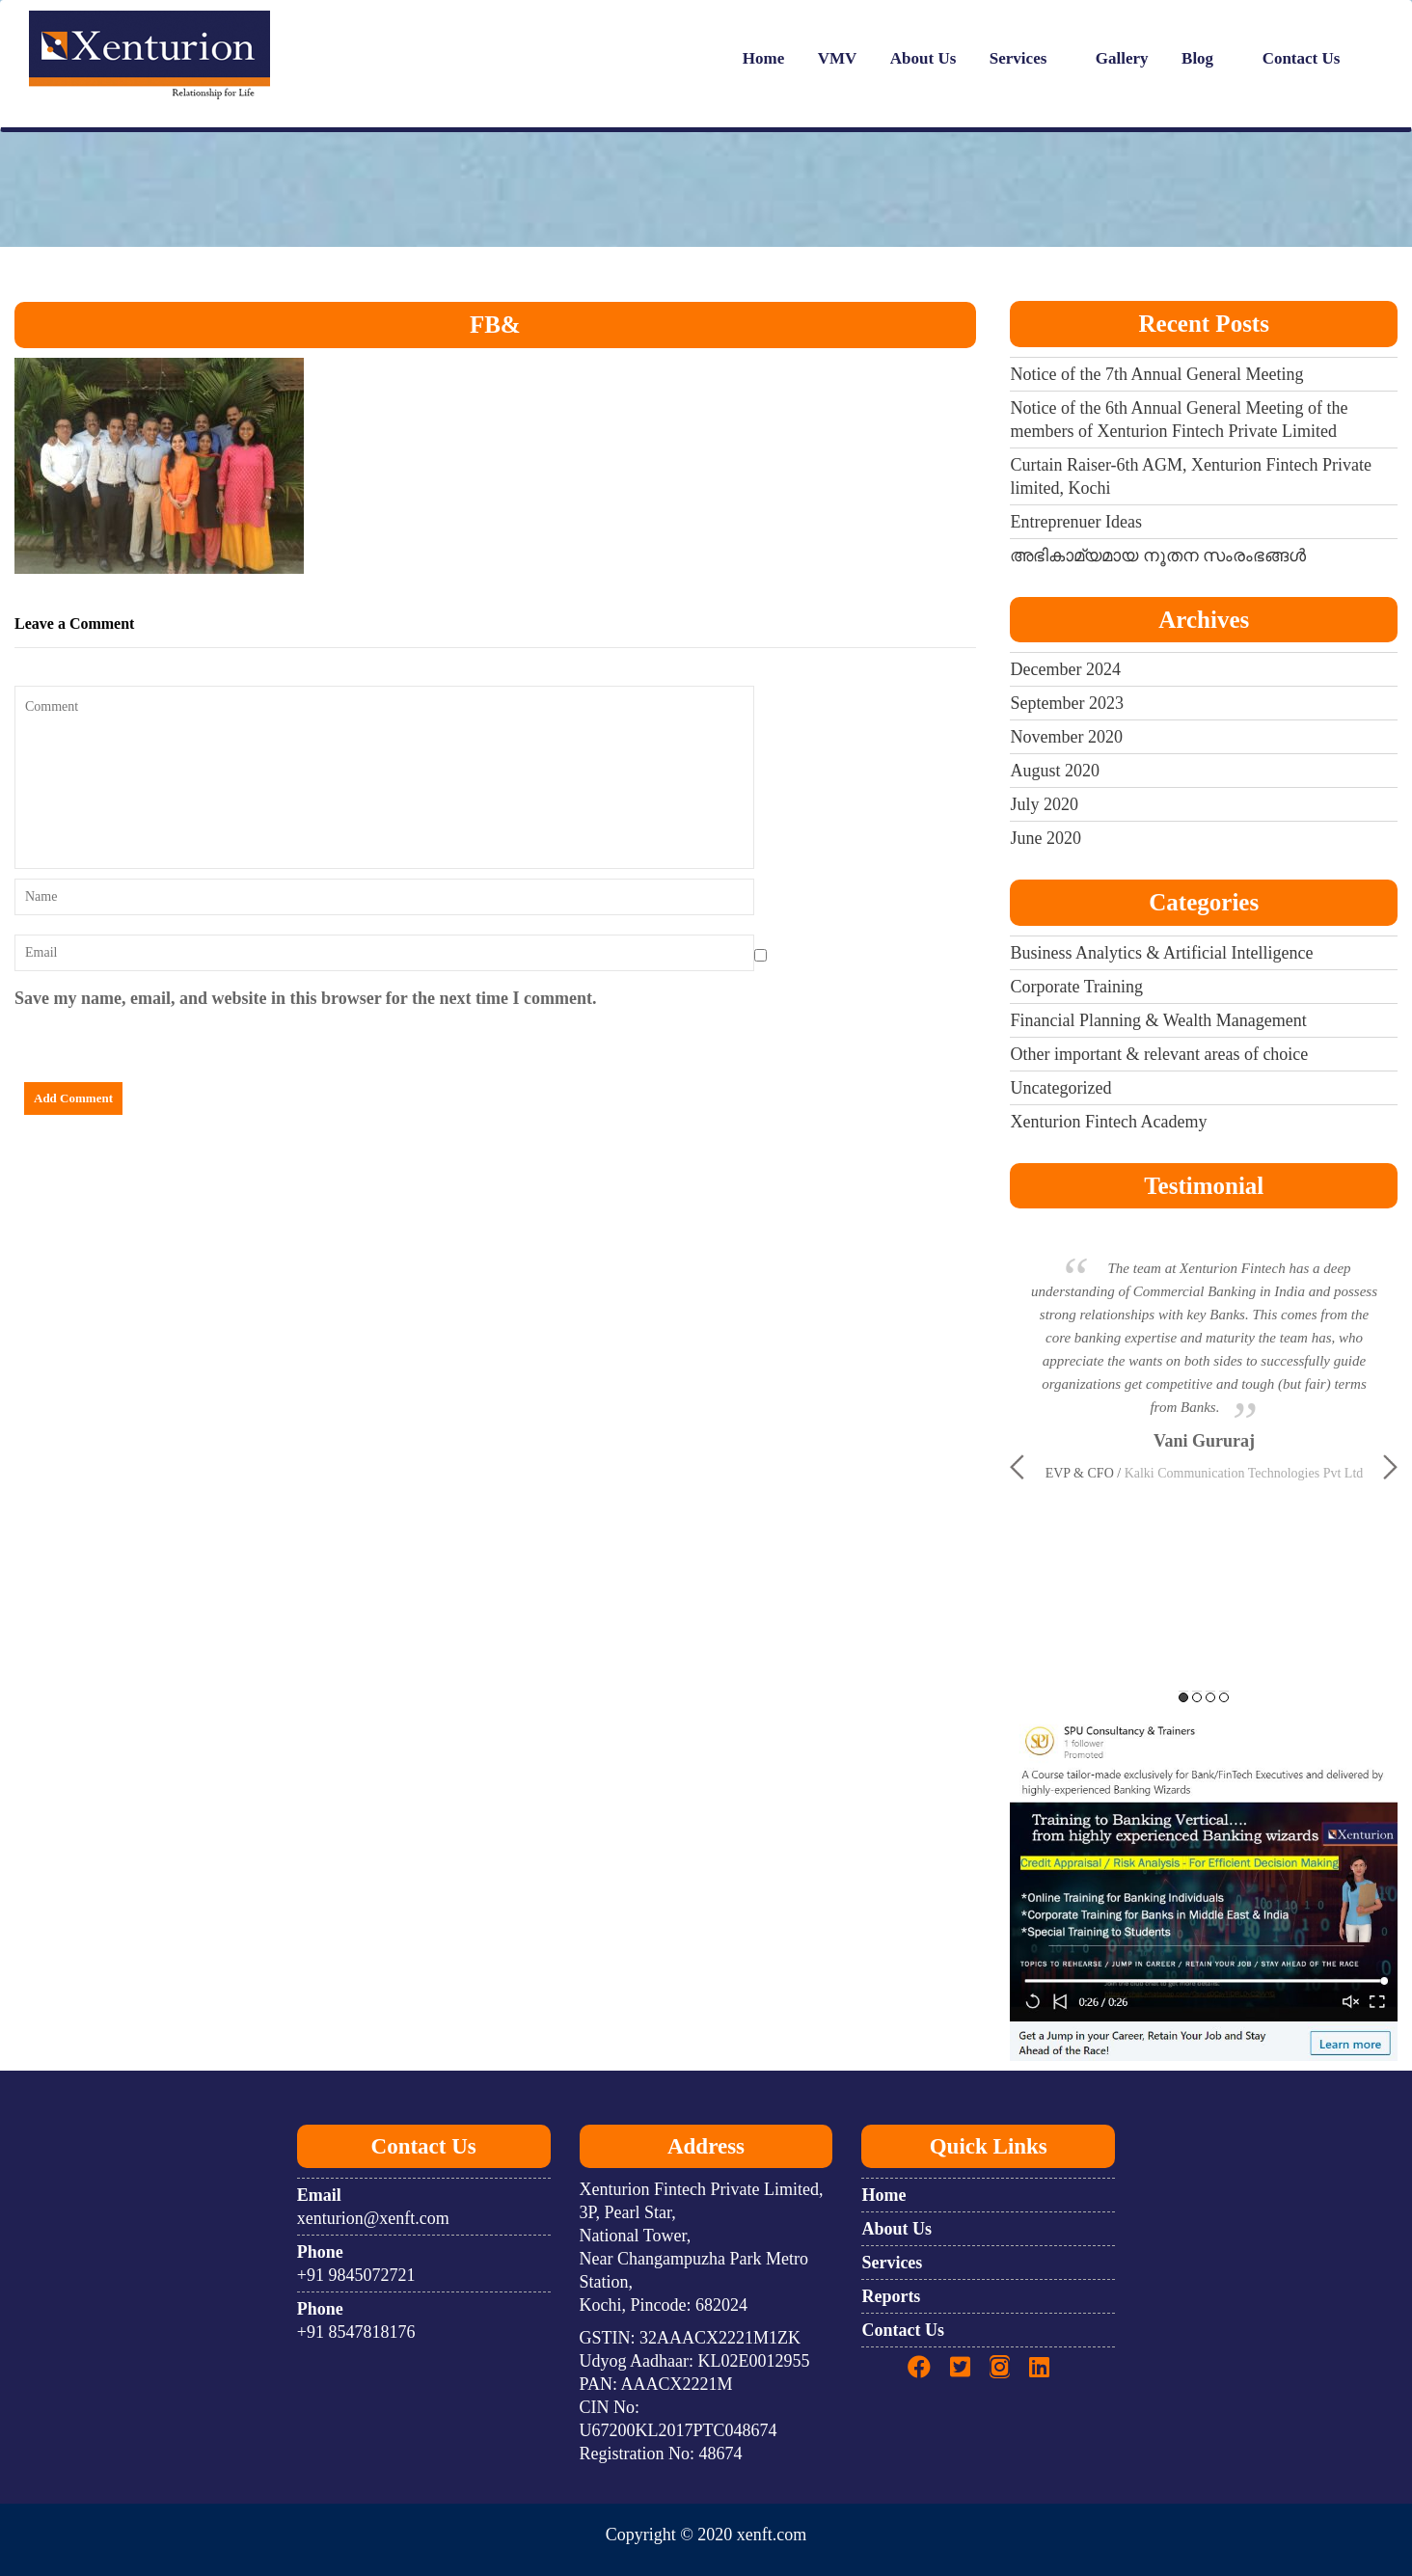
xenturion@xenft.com (373, 2218)
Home (763, 58)
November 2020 (1066, 736)
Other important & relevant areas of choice (1159, 1054)
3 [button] (1210, 1697)
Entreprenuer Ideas (1075, 521)
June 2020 (1045, 838)
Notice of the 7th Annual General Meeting (1156, 374)
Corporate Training (1076, 986)
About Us (923, 58)
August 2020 (1055, 770)
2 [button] (1197, 1697)
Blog (1197, 58)
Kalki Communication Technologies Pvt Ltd (1244, 1473)
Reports (890, 2296)
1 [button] (1183, 1697)
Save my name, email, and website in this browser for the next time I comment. (305, 998)
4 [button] (1224, 1697)
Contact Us (1302, 58)
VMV (837, 58)
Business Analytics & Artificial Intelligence (1161, 953)
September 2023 (1066, 703)
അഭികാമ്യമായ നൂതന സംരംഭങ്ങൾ (1158, 555)
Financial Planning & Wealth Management (1158, 1020)
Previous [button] (1017, 1466)
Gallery (1122, 58)
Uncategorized (1060, 1088)
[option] (1203, 1348)
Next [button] (1390, 1466)
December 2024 (1065, 669)
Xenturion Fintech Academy (1108, 1121)
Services (1018, 58)
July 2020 (1044, 804)
